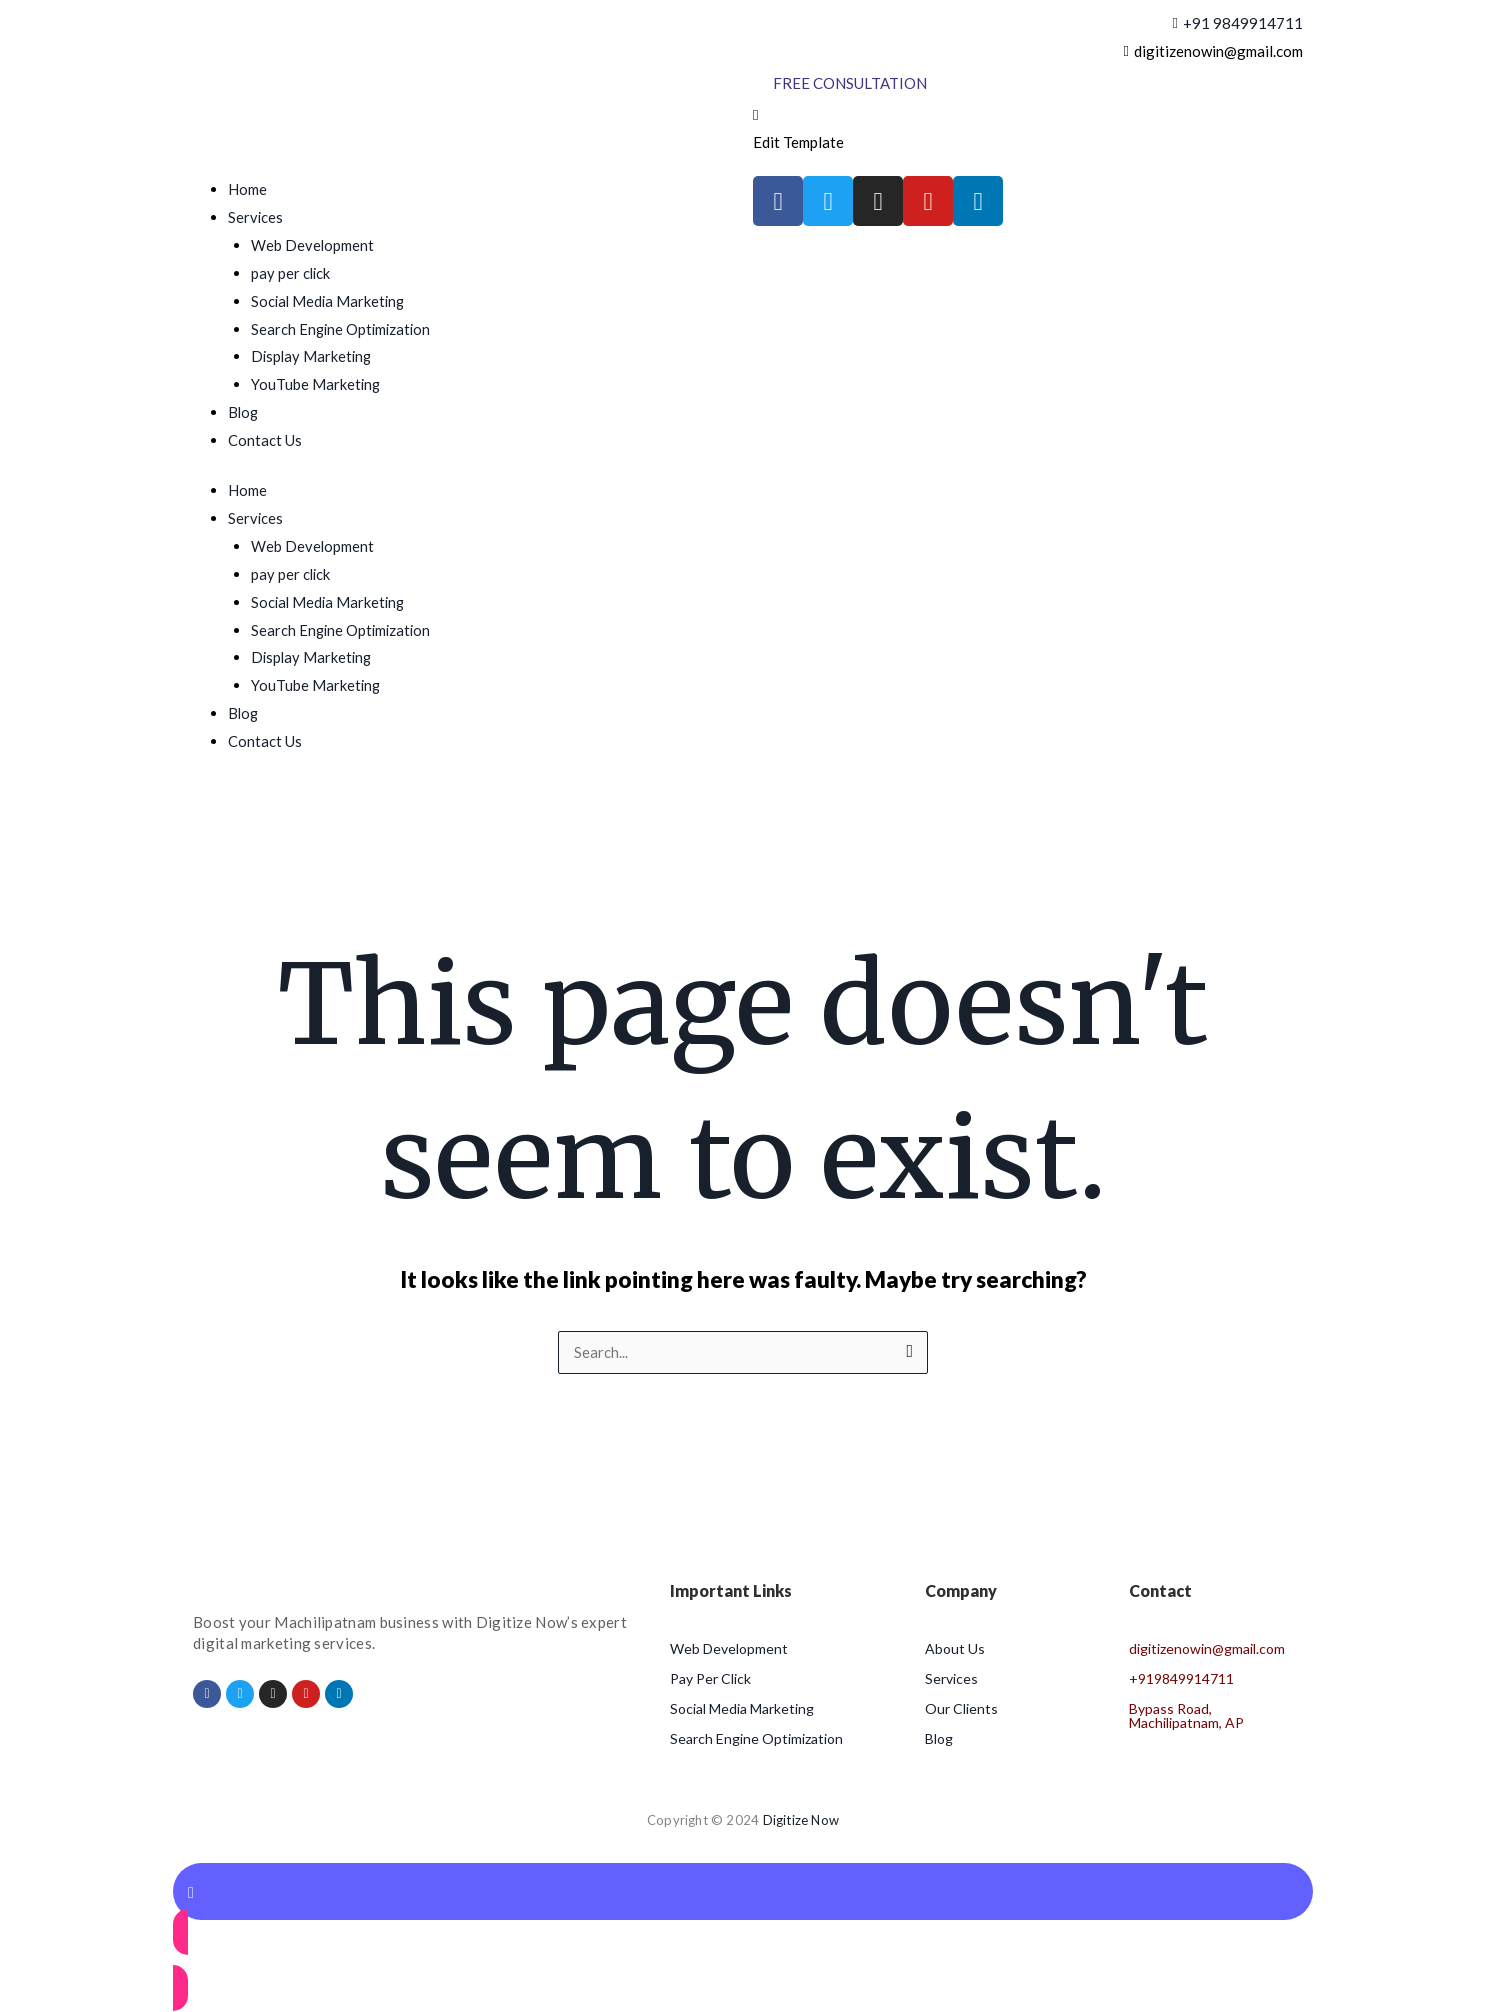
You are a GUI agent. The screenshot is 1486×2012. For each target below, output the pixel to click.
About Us (955, 1649)
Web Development (313, 245)
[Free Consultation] (850, 83)
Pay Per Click (710, 1679)
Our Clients (961, 1709)
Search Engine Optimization (343, 329)
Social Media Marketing (330, 301)
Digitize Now (801, 1821)
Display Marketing (313, 356)
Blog (244, 412)
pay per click (291, 273)
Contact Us (265, 440)
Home (247, 189)
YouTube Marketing (316, 384)
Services (256, 217)
